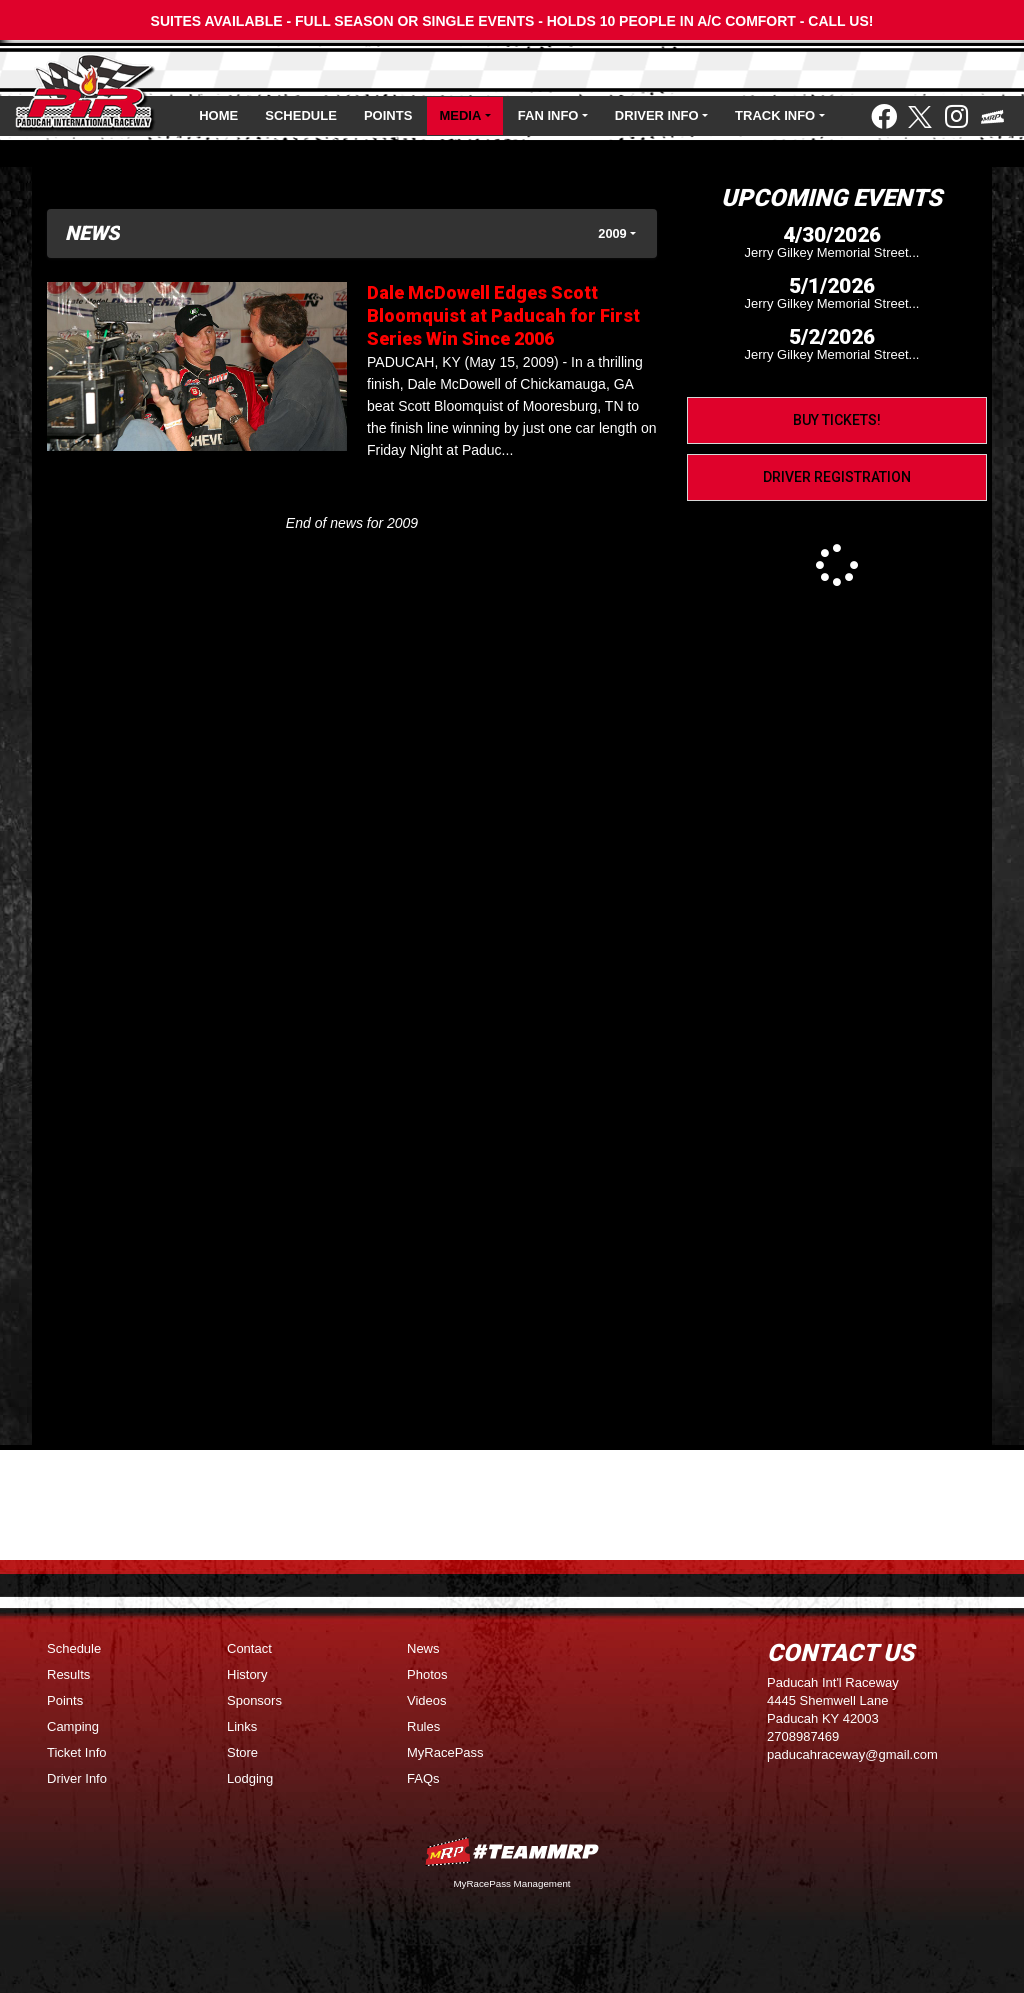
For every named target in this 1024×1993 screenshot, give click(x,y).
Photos (427, 1674)
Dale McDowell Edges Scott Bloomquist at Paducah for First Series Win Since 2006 (503, 315)
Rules (423, 1726)
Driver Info (77, 1778)
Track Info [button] (775, 115)
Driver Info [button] (657, 115)
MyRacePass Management (511, 1883)
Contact (249, 1648)
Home (218, 115)
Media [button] (460, 115)
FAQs (423, 1778)
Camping (73, 1726)
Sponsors (254, 1700)
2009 (612, 233)
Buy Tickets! (837, 420)
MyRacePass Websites (512, 1851)
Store (242, 1752)
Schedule (301, 115)
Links (242, 1726)
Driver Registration (837, 477)
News (423, 1648)
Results (68, 1674)
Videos (427, 1700)
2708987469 (803, 1736)
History (247, 1674)
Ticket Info (76, 1752)
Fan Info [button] (548, 115)
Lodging (250, 1778)
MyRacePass (445, 1752)
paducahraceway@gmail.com (852, 1754)
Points (388, 115)
